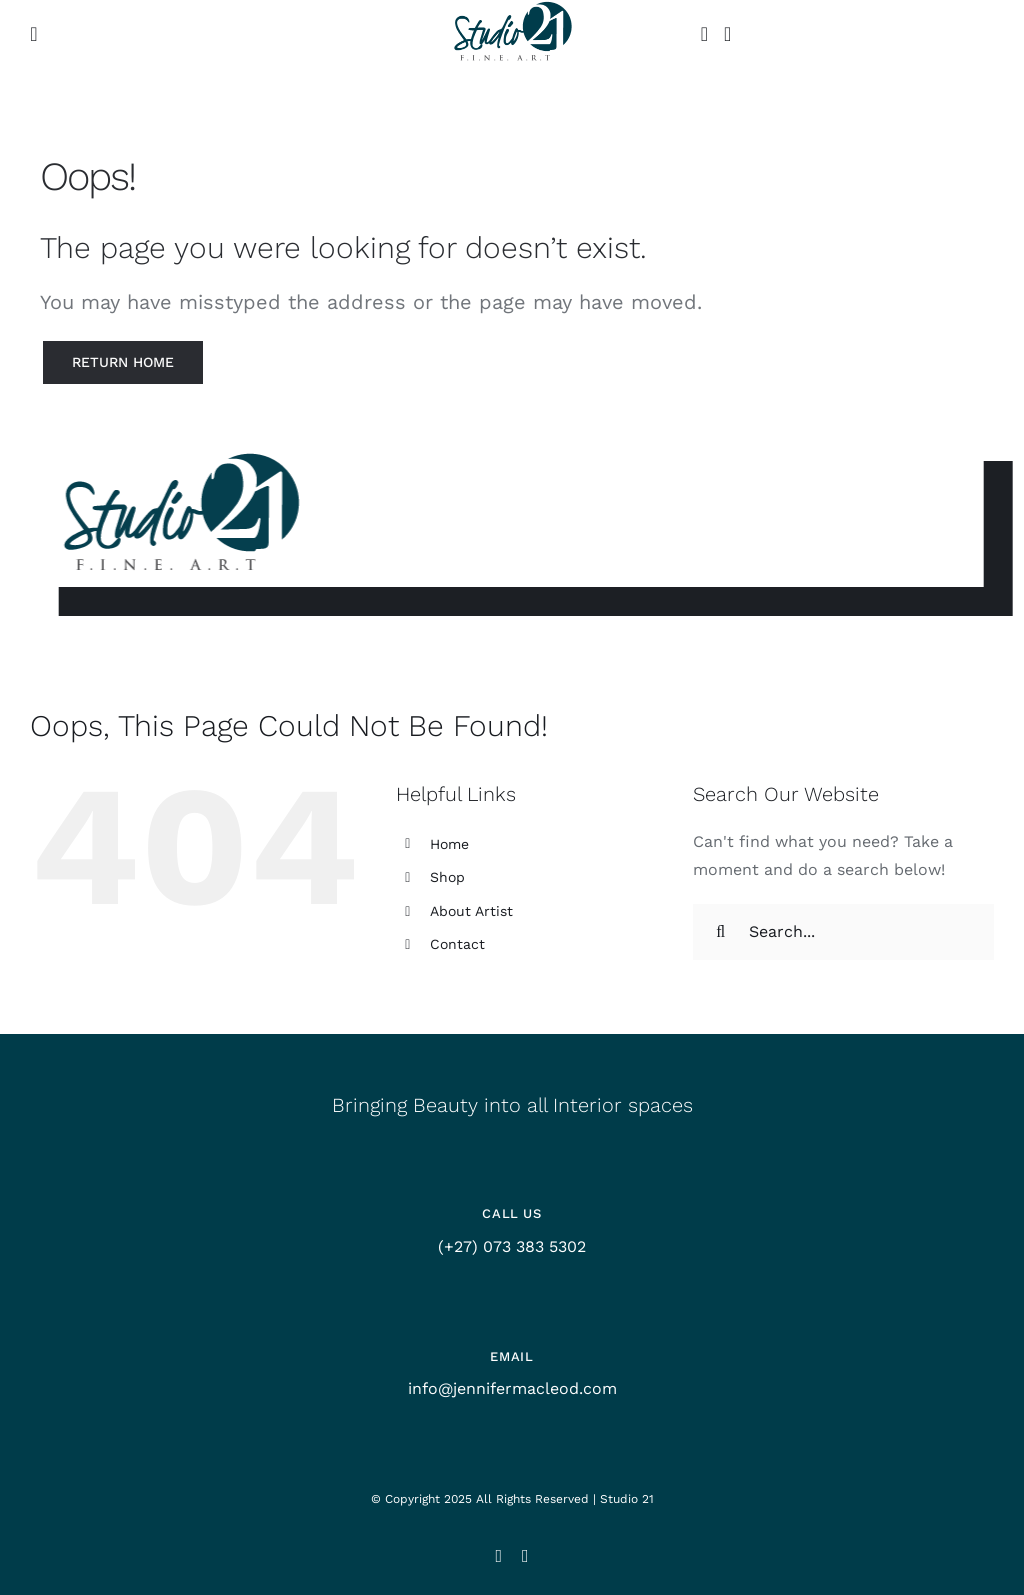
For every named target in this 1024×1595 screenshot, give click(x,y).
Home (449, 844)
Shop (447, 877)
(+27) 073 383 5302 (512, 1246)
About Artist (471, 911)
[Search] (721, 932)
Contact (457, 944)
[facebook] (525, 1556)
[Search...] (843, 932)
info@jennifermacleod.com (512, 1388)
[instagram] (498, 1556)
